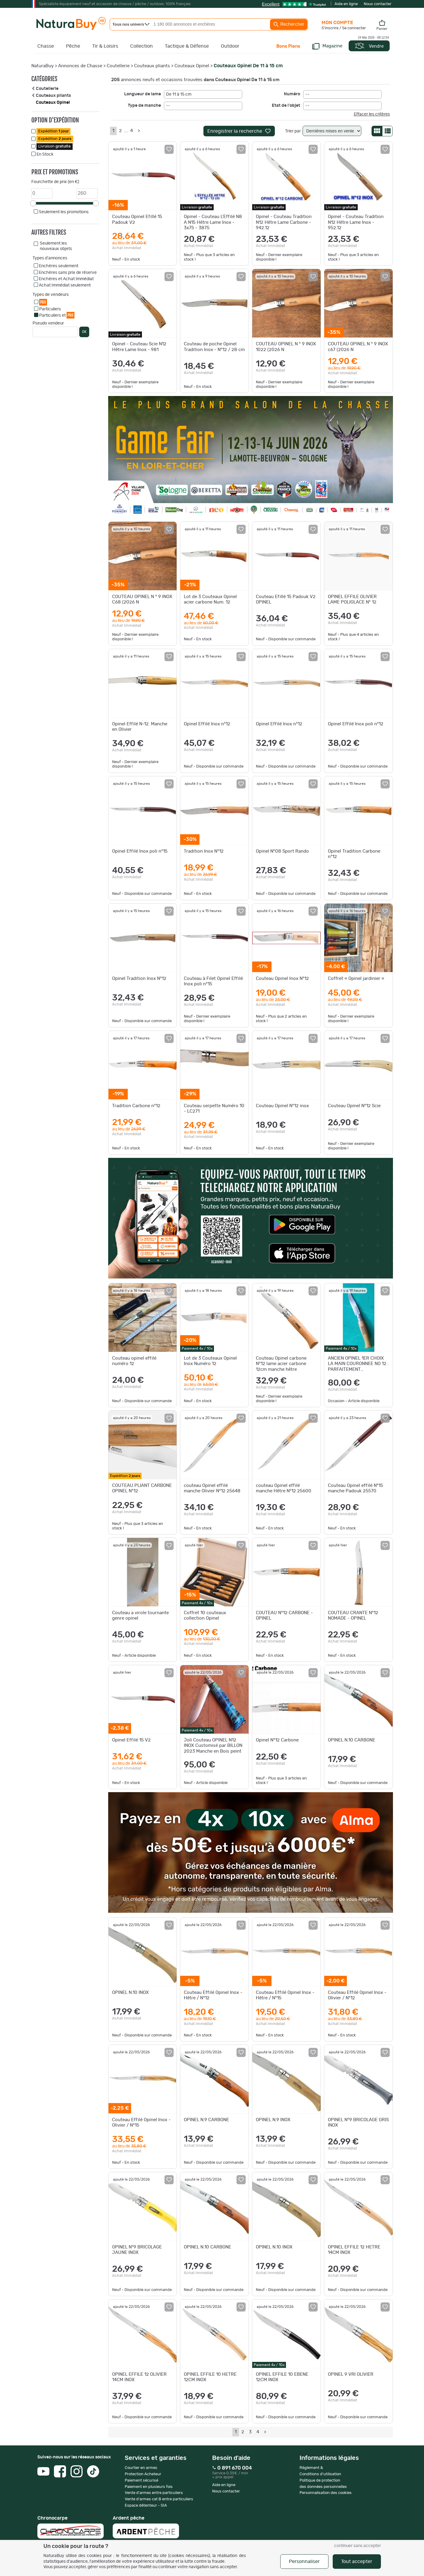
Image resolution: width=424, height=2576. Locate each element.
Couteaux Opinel (191, 66)
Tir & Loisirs (105, 46)
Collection (141, 46)
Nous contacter (377, 4)
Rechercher (288, 24)
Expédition (53, 131)
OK (84, 332)
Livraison (54, 146)
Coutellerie (118, 66)
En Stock (44, 154)
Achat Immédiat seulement (65, 285)
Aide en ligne (346, 4)
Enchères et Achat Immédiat (66, 279)
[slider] (33, 203)
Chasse (45, 46)
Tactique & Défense (187, 46)
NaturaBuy (42, 66)
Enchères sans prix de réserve (68, 273)
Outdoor (230, 46)
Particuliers (50, 309)
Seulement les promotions (64, 212)
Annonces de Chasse (80, 66)
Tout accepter (356, 2561)
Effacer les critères (372, 114)
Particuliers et (56, 315)
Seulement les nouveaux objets (56, 246)
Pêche (73, 46)
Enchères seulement (58, 266)
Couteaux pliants (152, 66)
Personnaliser (304, 2561)
